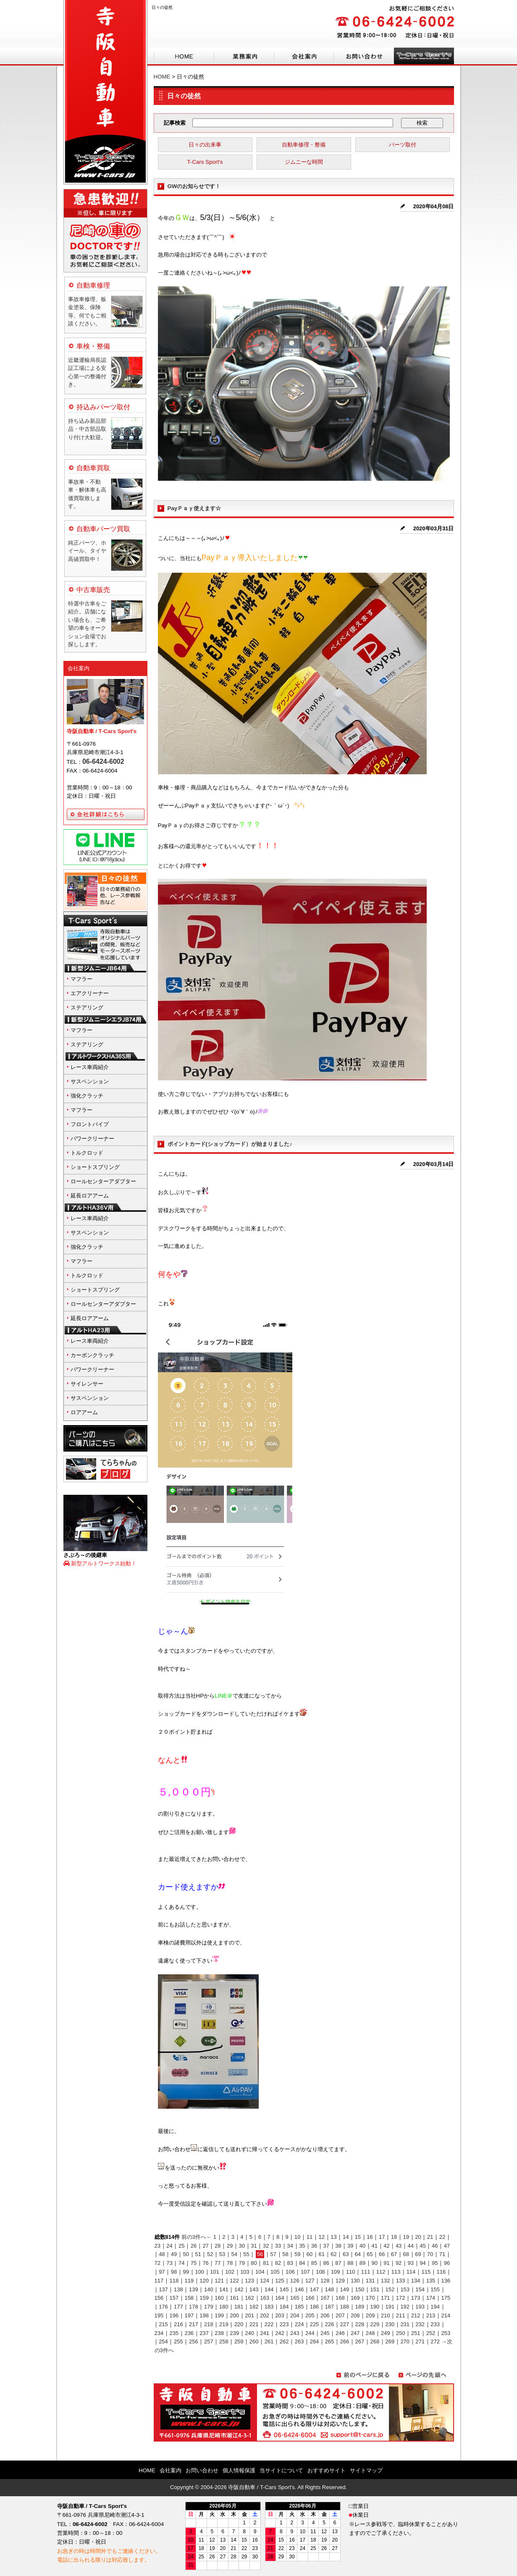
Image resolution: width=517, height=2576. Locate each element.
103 (244, 2272)
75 (194, 2263)
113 (396, 2272)
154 (420, 2289)
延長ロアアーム (90, 1195)
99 (186, 2272)
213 (431, 2315)
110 (350, 2272)
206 (325, 2315)
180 (223, 2306)
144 (269, 2289)
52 (210, 2254)
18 (394, 2237)
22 (442, 2237)
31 (254, 2246)
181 (239, 2306)
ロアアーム (84, 1412)
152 (389, 2289)
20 (418, 2237)
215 (163, 2324)
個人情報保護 (239, 2470)
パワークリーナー (92, 1138)
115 (426, 2272)
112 (381, 2272)
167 (325, 2298)
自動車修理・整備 (303, 145)
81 (266, 2263)
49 (174, 2254)
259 (239, 2341)
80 (254, 2263)
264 (314, 2341)
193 (420, 2306)
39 (350, 2246)
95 (435, 2263)
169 (355, 2298)
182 (254, 2306)
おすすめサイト (326, 2470)
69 (418, 2254)
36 (314, 2246)
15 (358, 2237)
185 (299, 2306)
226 (329, 2324)
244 (310, 2333)
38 (338, 2246)
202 (264, 2315)
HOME (162, 76)
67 (394, 2254)
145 (284, 2289)
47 (447, 2246)
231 (404, 2324)
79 (242, 2263)
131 (370, 2280)
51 (198, 2254)
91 (386, 2263)
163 (264, 2298)
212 (415, 2315)
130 (355, 2280)
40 (362, 2246)
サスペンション (90, 1081)
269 (389, 2341)
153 (404, 2289)
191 (389, 2306)
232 (420, 2324)
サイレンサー (87, 1384)
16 (370, 2237)
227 (344, 2324)
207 (340, 2315)
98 (174, 2272)
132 (385, 2280)
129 (340, 2280)
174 (431, 2298)
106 (290, 2272)
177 (178, 2306)
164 (279, 2298)
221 (254, 2324)
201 (249, 2315)
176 (163, 2306)
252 (431, 2333)
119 (189, 2280)
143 (254, 2289)
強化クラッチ (87, 1096)
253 (446, 2333)
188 (344, 2306)
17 (382, 2237)
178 (193, 2306)
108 (320, 2272)
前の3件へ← (196, 2237)
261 (269, 2341)
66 (382, 2254)
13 (333, 2237)
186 (314, 2306)
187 (329, 2306)
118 (173, 2280)
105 (275, 2272)
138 (178, 2289)
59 (297, 2254)
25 (181, 2246)
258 (223, 2341)
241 (264, 2333)
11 (309, 2237)
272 (435, 2341)
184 (284, 2306)
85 (314, 2263)
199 (219, 2315)
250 (400, 2333)
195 (159, 2315)
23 (157, 2246)
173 (415, 2298)
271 (420, 2341)
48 (162, 2254)
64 (358, 2254)
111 (365, 2272)
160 (219, 2298)
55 (246, 2254)
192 (404, 2306)
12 (321, 2237)
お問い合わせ (202, 2470)
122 (234, 2280)
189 (360, 2306)
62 (333, 2254)
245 (325, 2333)
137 (163, 2289)
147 (314, 2289)
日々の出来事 (205, 145)
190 (374, 2306)
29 (230, 2246)
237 (204, 2333)
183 (269, 2306)
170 (370, 2298)
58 (285, 2254)
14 (346, 2237)
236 (189, 2333)
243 (294, 2333)
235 (173, 2333)
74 (181, 2263)
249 (385, 2333)
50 (186, 2254)
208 (355, 2315)
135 (431, 2280)
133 (400, 2280)
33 (278, 2246)
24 (169, 2246)
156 (159, 2298)
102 (229, 2272)
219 (223, 2324)
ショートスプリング (95, 1167)
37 (326, 2246)
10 (297, 2237)
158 (189, 2298)
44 (411, 2246)
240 (249, 2333)
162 (249, 2298)
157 (173, 2298)
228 (360, 2324)
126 (294, 2280)
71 (442, 2254)
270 (404, 2341)
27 (205, 2246)
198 (204, 2315)
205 (310, 2315)
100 (199, 2272)
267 (360, 2341)
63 (346, 2254)
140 (208, 2289)
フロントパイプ (90, 1124)
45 (422, 2246)
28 (217, 2246)
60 (309, 2254)
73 (169, 2263)
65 (370, 2254)
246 (340, 2333)
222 (269, 2324)
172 (400, 2298)
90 (374, 2263)
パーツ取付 (402, 145)
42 (386, 2246)
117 (159, 2280)
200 (234, 2315)
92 (399, 2263)
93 (411, 2263)
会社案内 (78, 668)
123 (249, 2280)
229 (374, 2324)
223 (284, 2324)
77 (217, 2263)
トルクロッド (87, 1153)
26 (194, 2246)
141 (223, 2289)
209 (370, 2315)
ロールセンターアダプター (103, 1181)
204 (294, 2315)
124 (264, 2280)
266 (344, 2341)
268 (374, 2341)
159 (204, 2298)
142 (239, 2289)
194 (435, 2306)
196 (173, 2315)
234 (159, 2333)
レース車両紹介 (90, 1067)
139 (193, 2289)
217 (193, 2324)
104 (260, 2272)
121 (219, 2280)
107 (305, 2272)
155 (435, 2289)
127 (310, 2280)
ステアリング (87, 1007)
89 (362, 2263)
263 (299, 2341)
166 (310, 2298)
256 (193, 2341)
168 (340, 2298)
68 (406, 2254)
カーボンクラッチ (92, 1355)
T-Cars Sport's (205, 162)
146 (299, 2289)
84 (302, 2263)
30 (242, 2246)
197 (189, 2315)
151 (374, 2289)
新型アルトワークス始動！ (103, 1563)
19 (406, 2237)
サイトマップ (366, 2470)
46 (435, 2246)
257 (208, 2341)
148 (329, 2289)
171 (385, 2298)
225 (314, 2324)
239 (234, 2333)
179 (208, 2306)
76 (205, 2263)
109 (335, 2272)
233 (435, 2324)
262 (284, 2341)
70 (430, 2254)
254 (163, 2341)
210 (385, 2315)
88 (350, 2263)
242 (279, 2333)
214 (446, 2315)
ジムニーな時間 (304, 162)
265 (329, 2341)
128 (325, 2280)
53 (222, 2254)
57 (273, 2254)
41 (374, 2246)
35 (302, 2246)
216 (178, 2324)
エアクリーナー (90, 993)
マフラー (81, 979)
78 (230, 2263)
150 (360, 2289)
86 (326, 2263)
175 (446, 2298)
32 (266, 2246)
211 (400, 2315)
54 (234, 2254)
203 (279, 2315)
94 (422, 2263)
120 (204, 2280)
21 (430, 2237)
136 (446, 2280)
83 (290, 2263)
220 (239, 2324)
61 (321, 2254)
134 (415, 2280)
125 (279, 2280)
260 (254, 2341)
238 (219, 2333)
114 (411, 2272)
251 (415, 2333)
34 (290, 2246)
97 (162, 2272)
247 (355, 2333)
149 (344, 2289)
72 (157, 2263)
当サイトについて (281, 2470)
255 (178, 2341)
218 (208, 2324)
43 (399, 2246)
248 (370, 2333)
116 (441, 2272)
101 (214, 2272)
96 (447, 2263)
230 (389, 2324)
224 (299, 2324)
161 (234, 2298)
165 (294, 2298)
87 (338, 2263)
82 (278, 2263)
